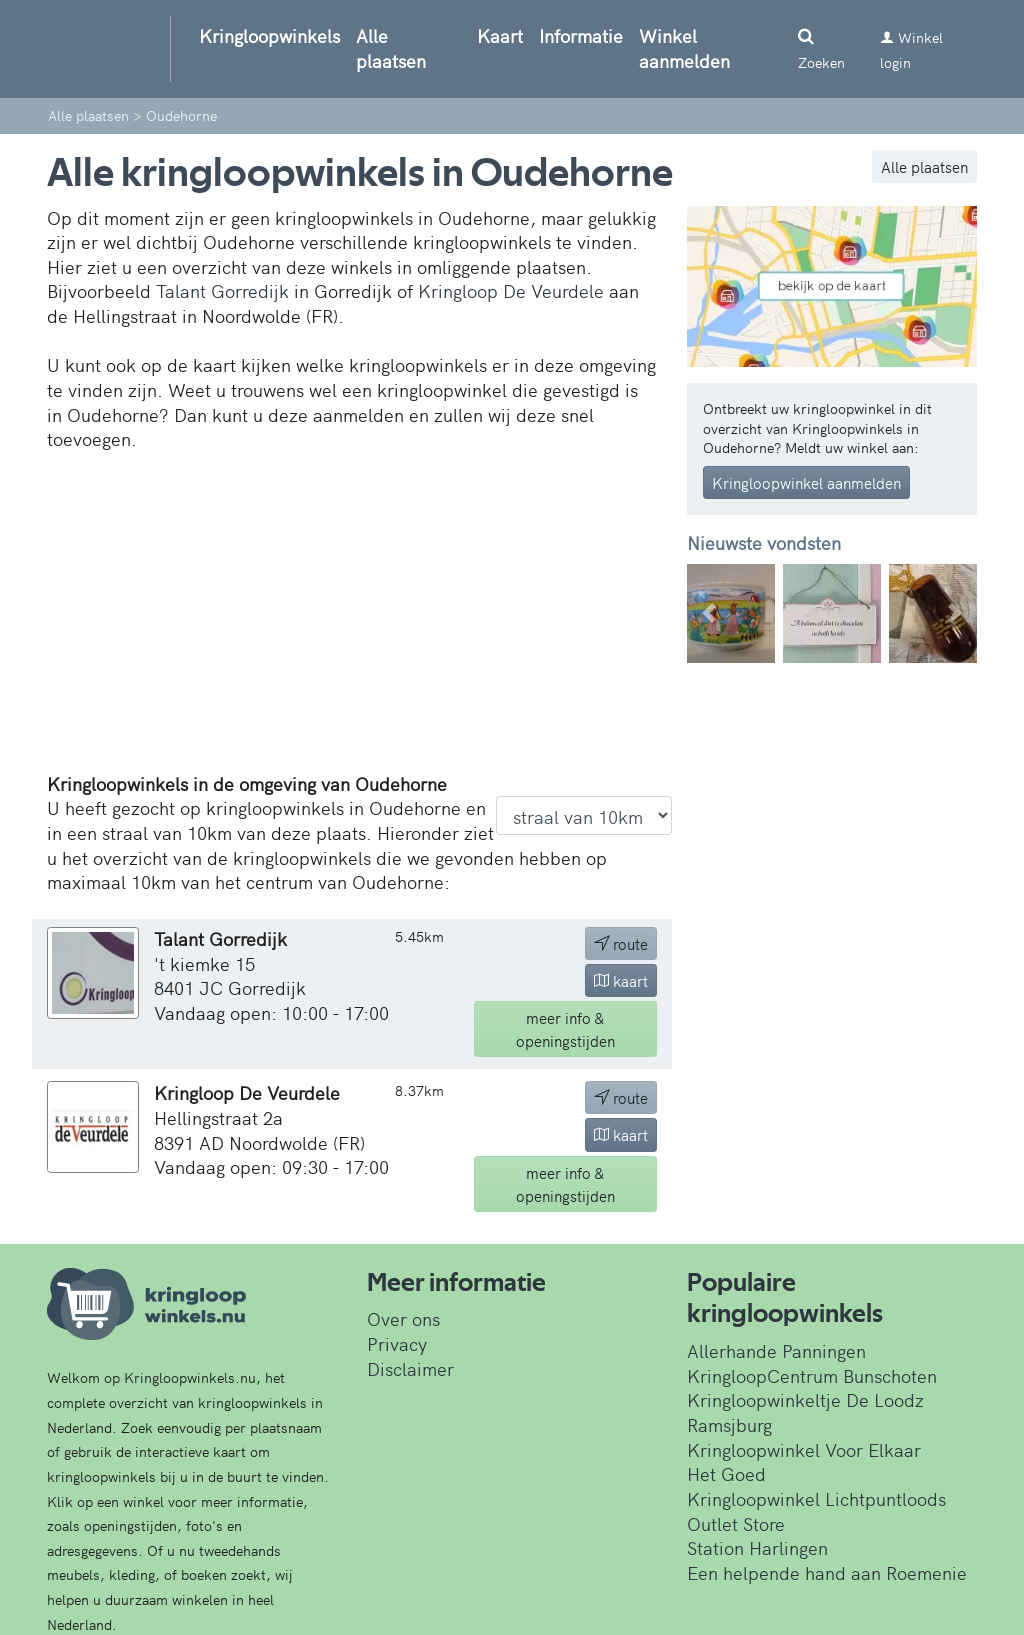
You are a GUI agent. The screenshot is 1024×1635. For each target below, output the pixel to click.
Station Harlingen (757, 1547)
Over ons (403, 1318)
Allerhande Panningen (776, 1350)
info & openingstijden (565, 1028)
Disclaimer (410, 1368)
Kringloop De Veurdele (511, 290)
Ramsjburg (729, 1424)
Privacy (397, 1343)
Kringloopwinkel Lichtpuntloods (816, 1498)
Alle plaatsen (391, 48)
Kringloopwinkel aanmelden (806, 482)
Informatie (581, 35)
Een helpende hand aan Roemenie (827, 1572)
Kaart (500, 35)
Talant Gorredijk (222, 290)
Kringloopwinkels (269, 35)
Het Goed (726, 1473)
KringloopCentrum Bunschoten (812, 1375)
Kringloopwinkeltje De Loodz (805, 1399)
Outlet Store (736, 1523)
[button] (708, 613)
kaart (621, 980)
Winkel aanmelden (684, 48)
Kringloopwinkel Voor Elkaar (804, 1449)
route (621, 943)
